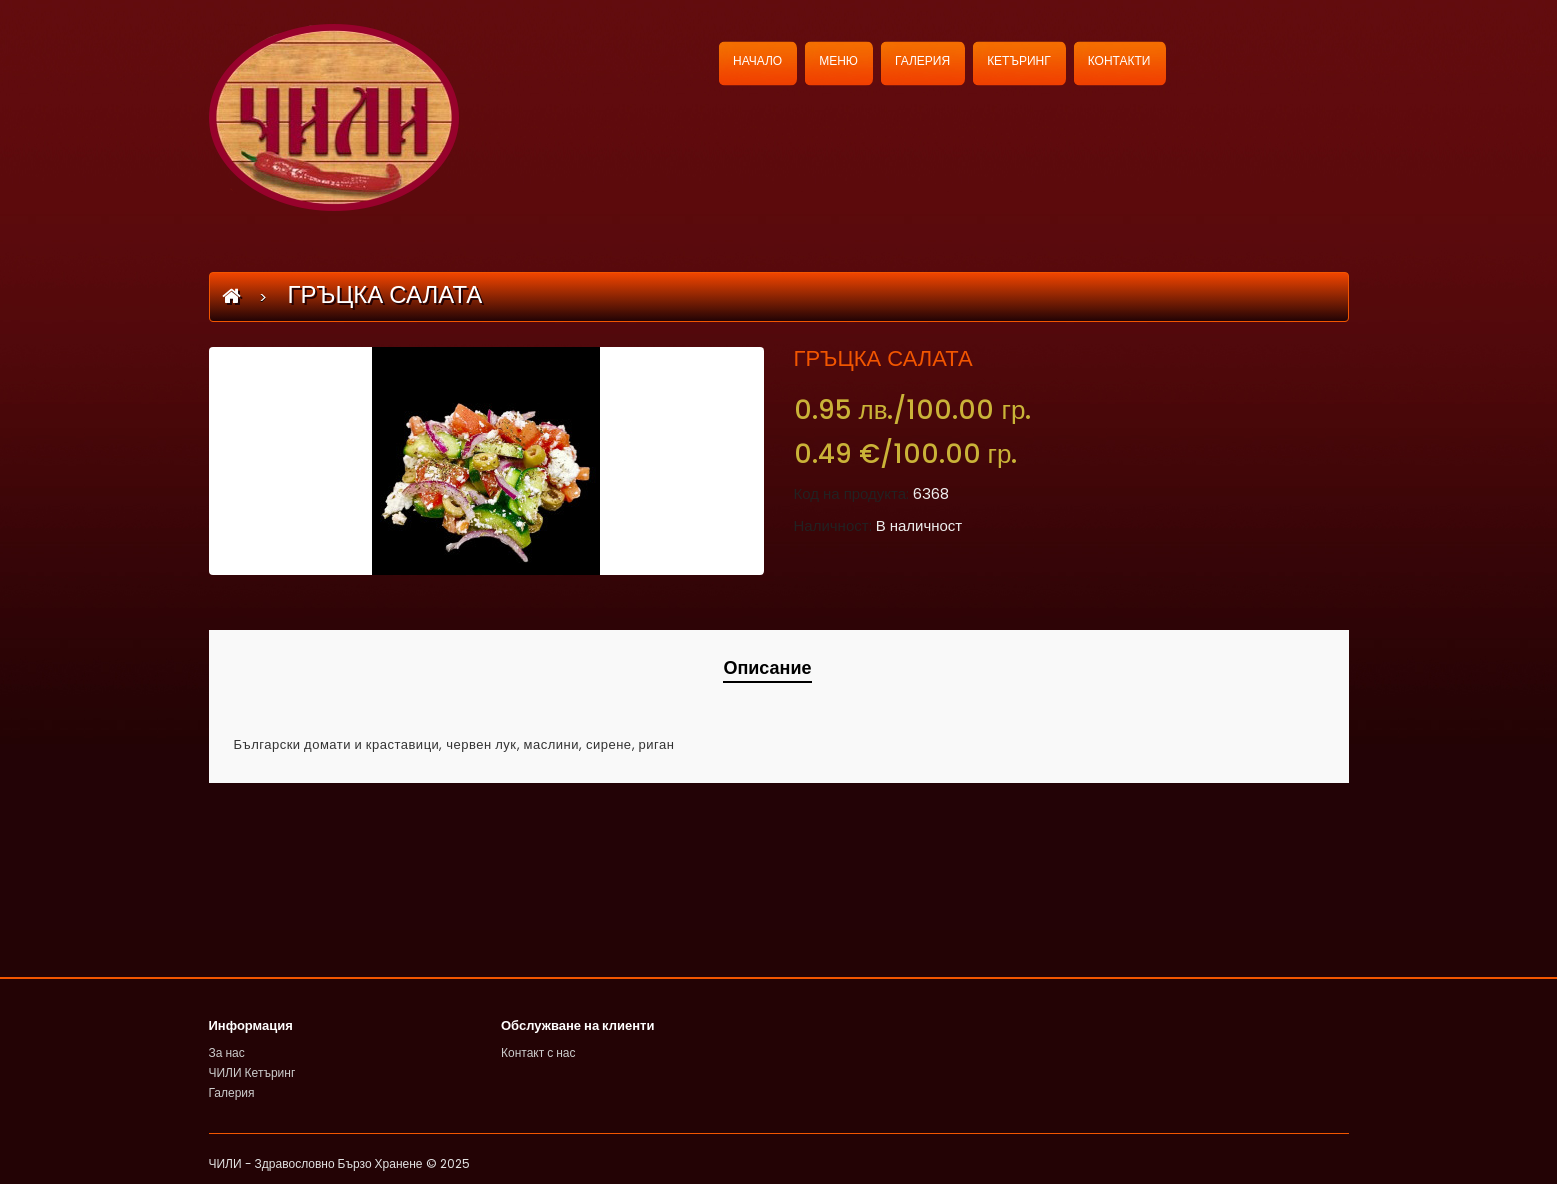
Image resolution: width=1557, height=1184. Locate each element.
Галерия (232, 1092)
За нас (227, 1052)
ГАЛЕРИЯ (922, 60)
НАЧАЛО (757, 60)
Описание (767, 667)
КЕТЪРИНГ (1019, 60)
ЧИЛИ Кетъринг (252, 1072)
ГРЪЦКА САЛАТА (382, 294)
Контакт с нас (538, 1052)
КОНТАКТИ (1119, 60)
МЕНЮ (838, 60)
